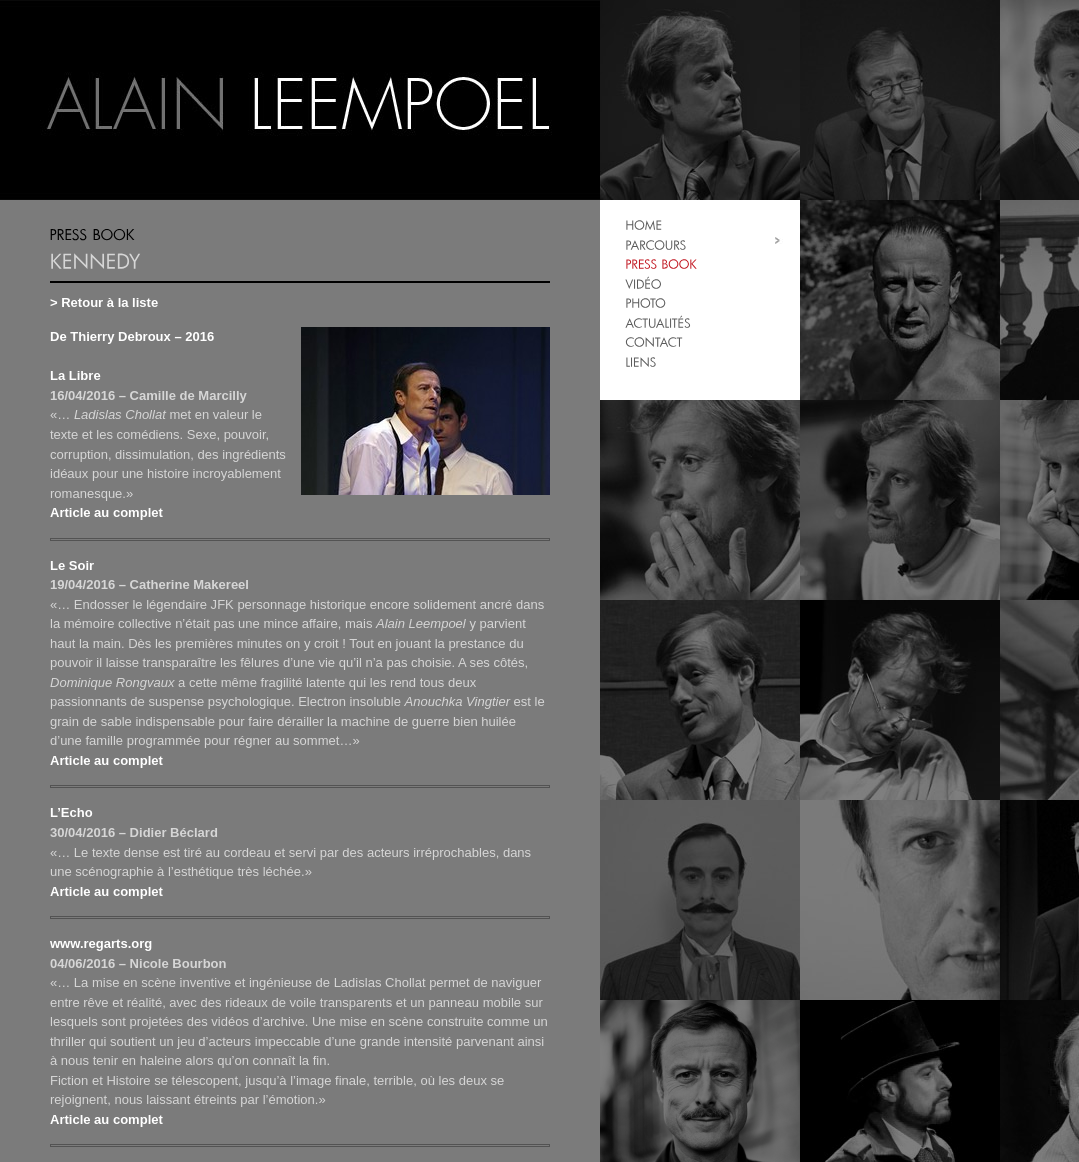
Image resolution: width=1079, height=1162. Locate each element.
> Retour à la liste (104, 302)
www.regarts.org (101, 943)
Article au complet (106, 512)
